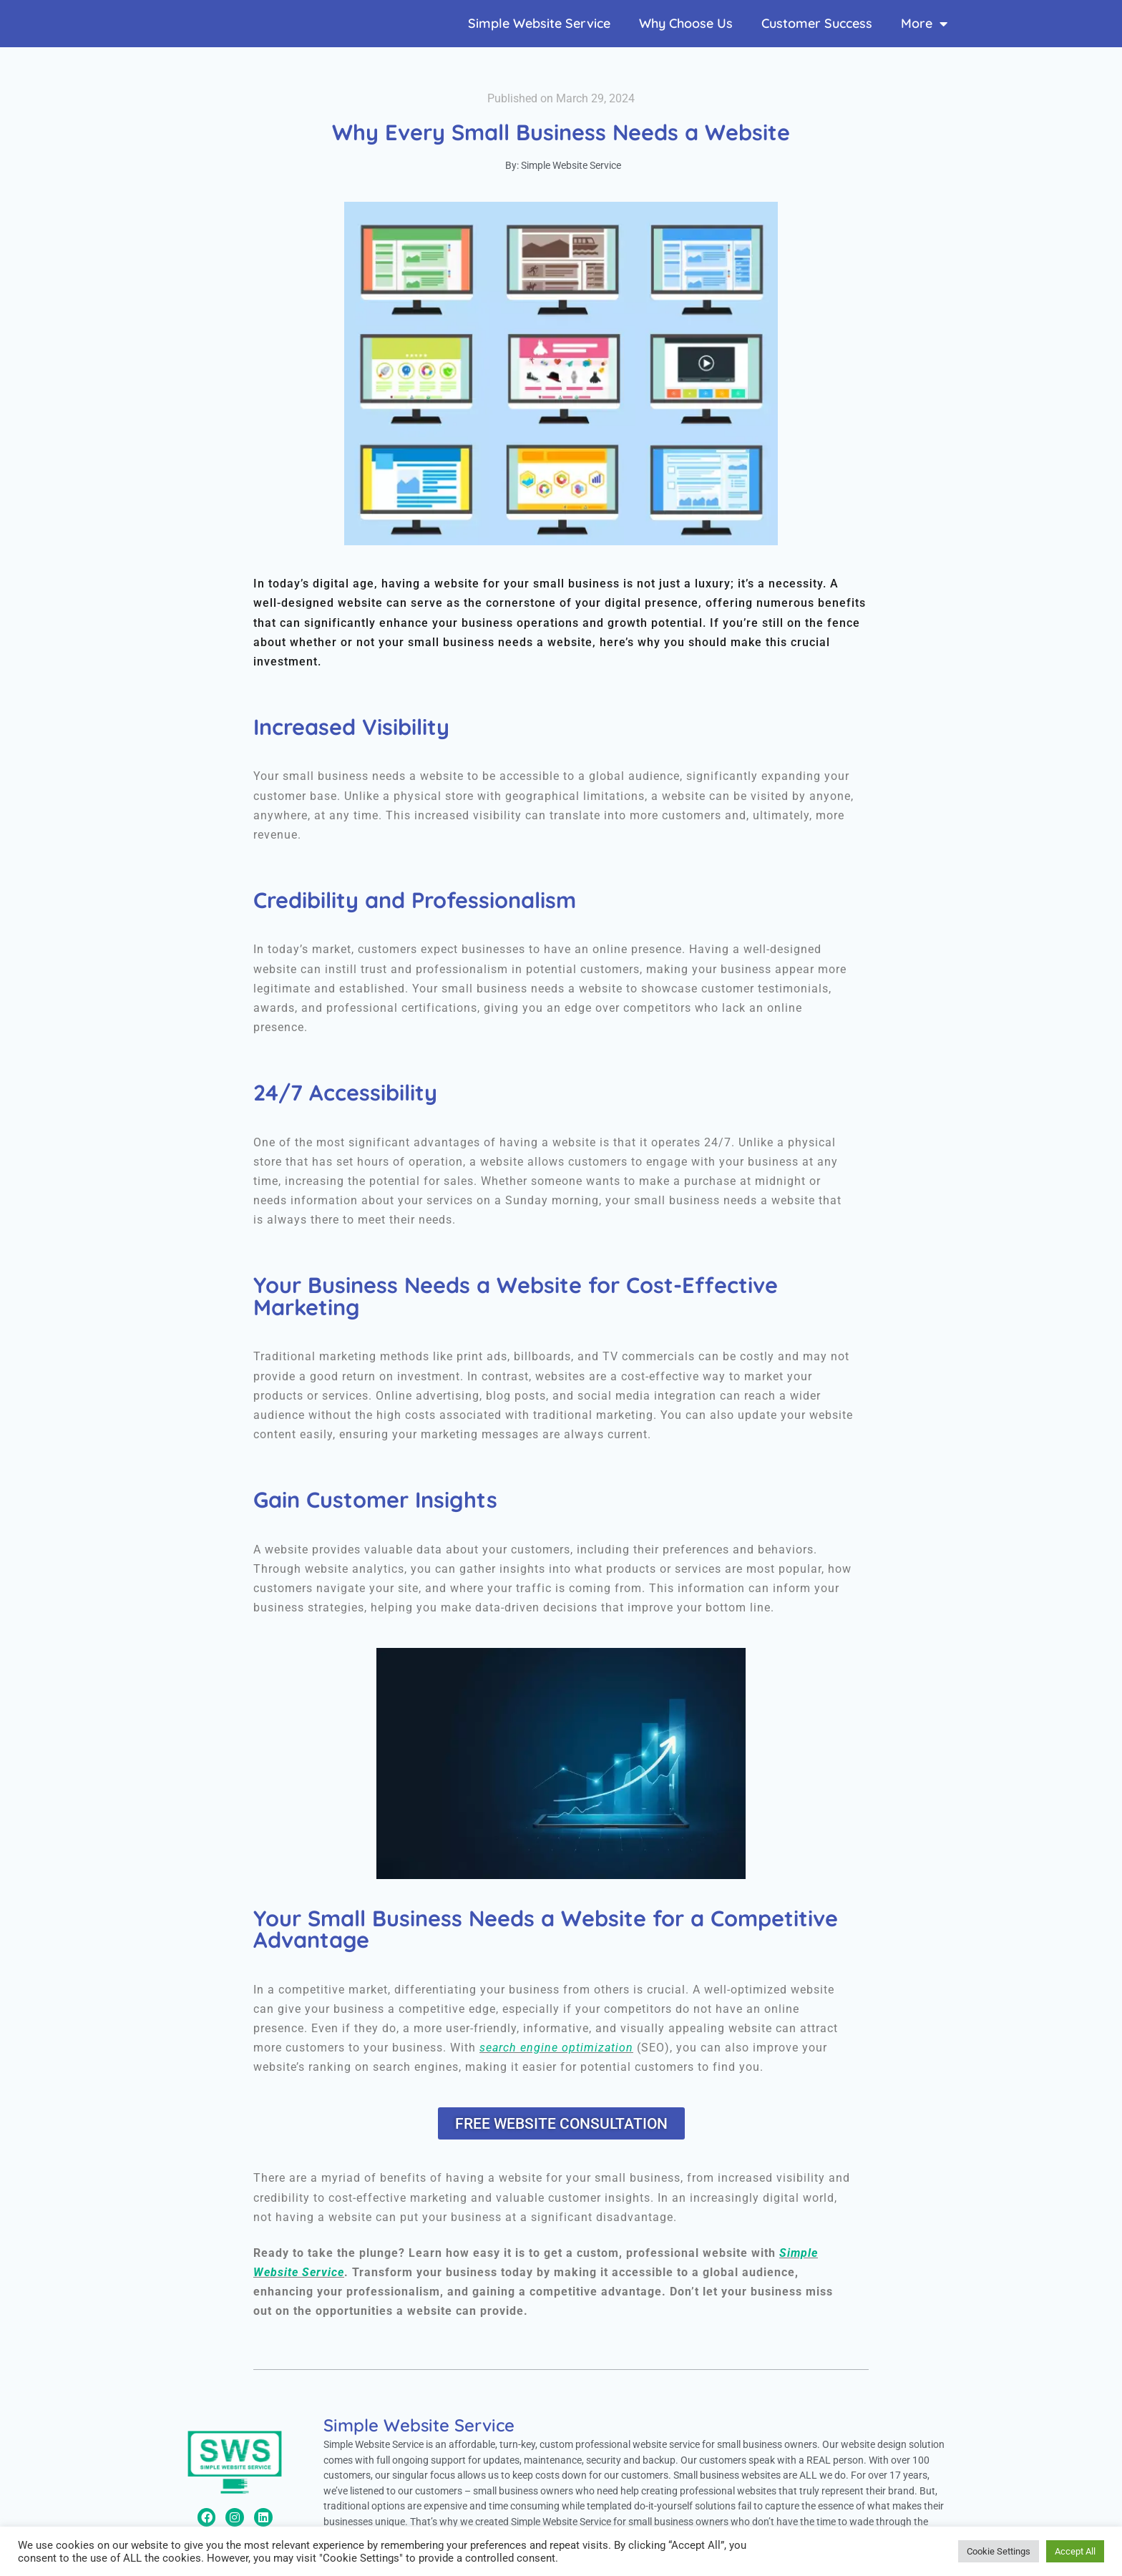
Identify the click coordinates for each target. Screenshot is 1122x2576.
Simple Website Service (539, 23)
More (924, 23)
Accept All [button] (1075, 2551)
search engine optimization (556, 2047)
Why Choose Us (686, 23)
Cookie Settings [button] (998, 2551)
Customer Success (816, 23)
